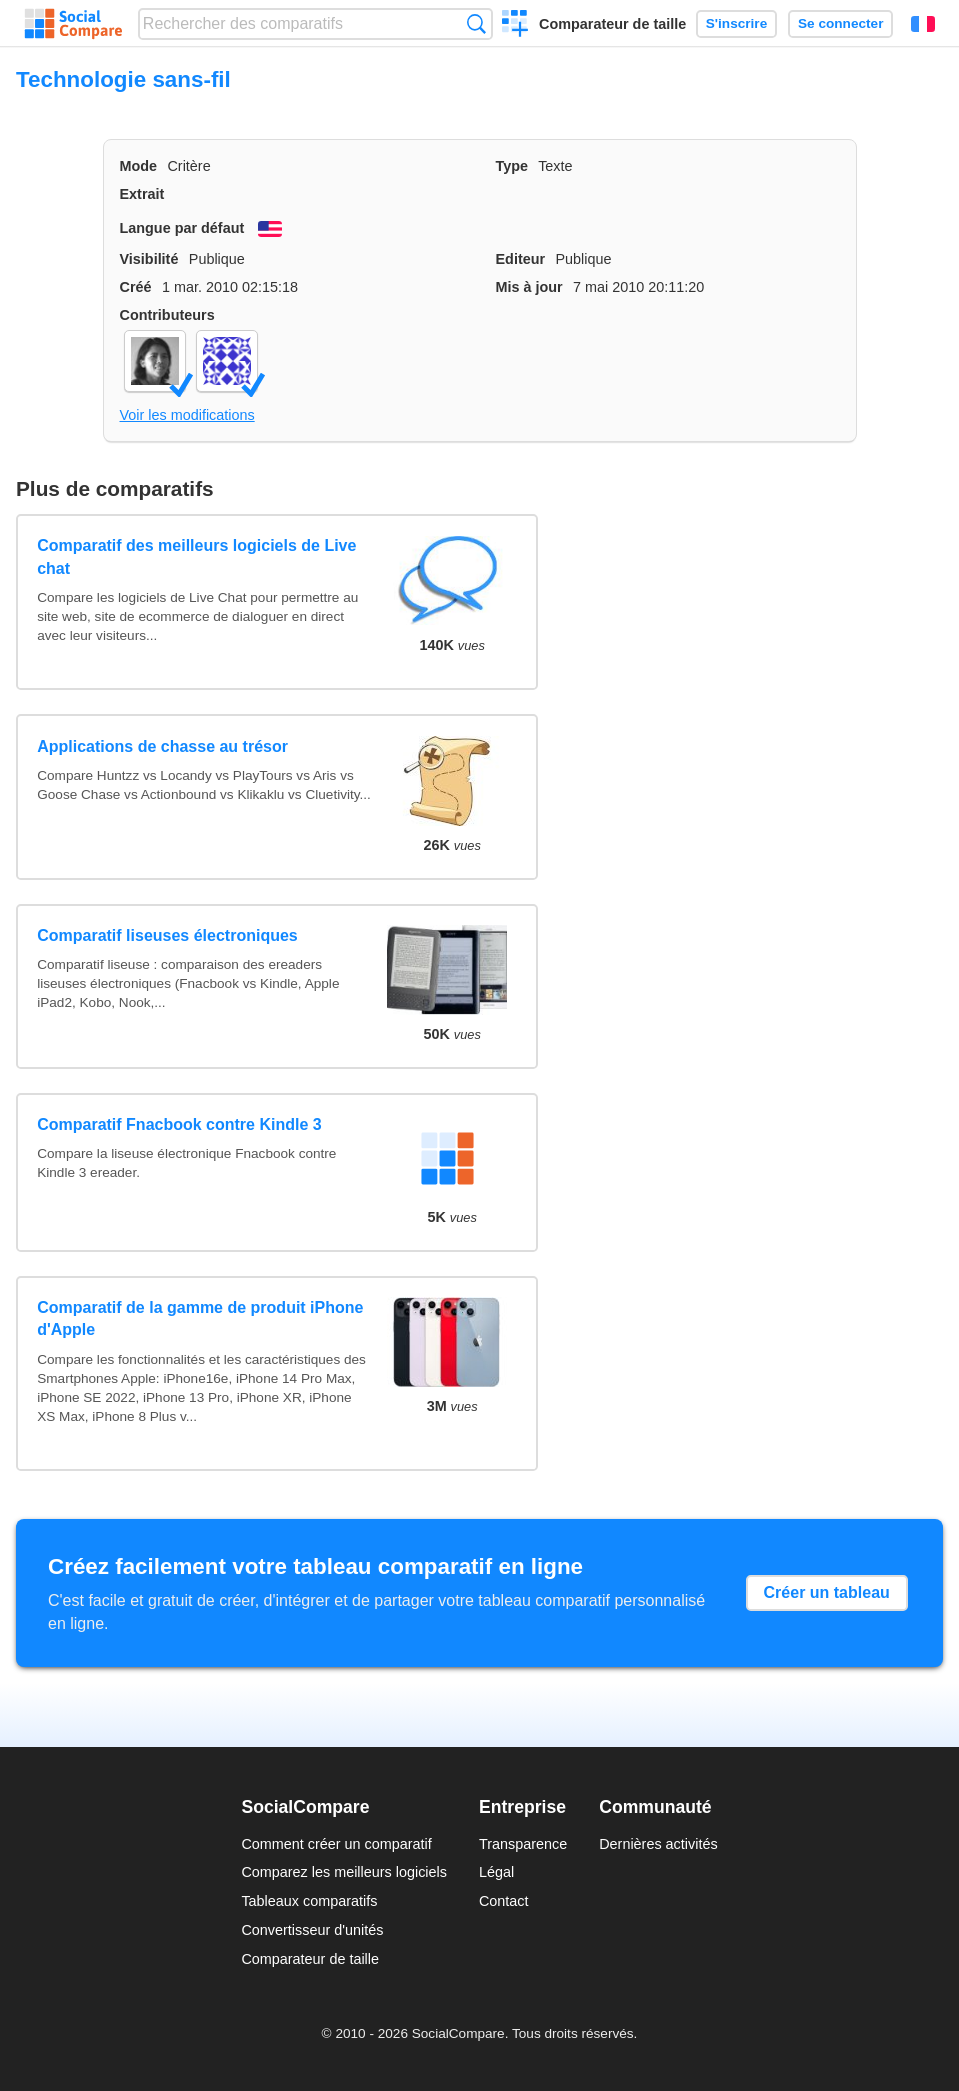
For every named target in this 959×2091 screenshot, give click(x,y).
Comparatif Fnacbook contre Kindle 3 (179, 1124)
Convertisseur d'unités (312, 1930)
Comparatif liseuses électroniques (167, 935)
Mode (139, 166)
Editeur (521, 259)
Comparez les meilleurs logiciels (344, 1872)
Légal (496, 1872)
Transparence (523, 1844)
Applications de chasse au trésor (162, 746)
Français (923, 24)
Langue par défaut (182, 228)
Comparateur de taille (612, 24)
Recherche (476, 23)
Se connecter (840, 23)
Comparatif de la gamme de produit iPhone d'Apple (200, 1318)
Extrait (142, 194)
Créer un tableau (827, 1592)
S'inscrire (736, 23)
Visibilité (149, 259)
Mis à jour (529, 287)
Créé (136, 287)
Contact (504, 1901)
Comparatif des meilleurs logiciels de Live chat (196, 556)
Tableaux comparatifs (309, 1901)
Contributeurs (167, 315)
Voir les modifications (187, 415)
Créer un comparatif (515, 26)
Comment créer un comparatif (336, 1844)
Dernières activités (658, 1844)
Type (512, 166)
